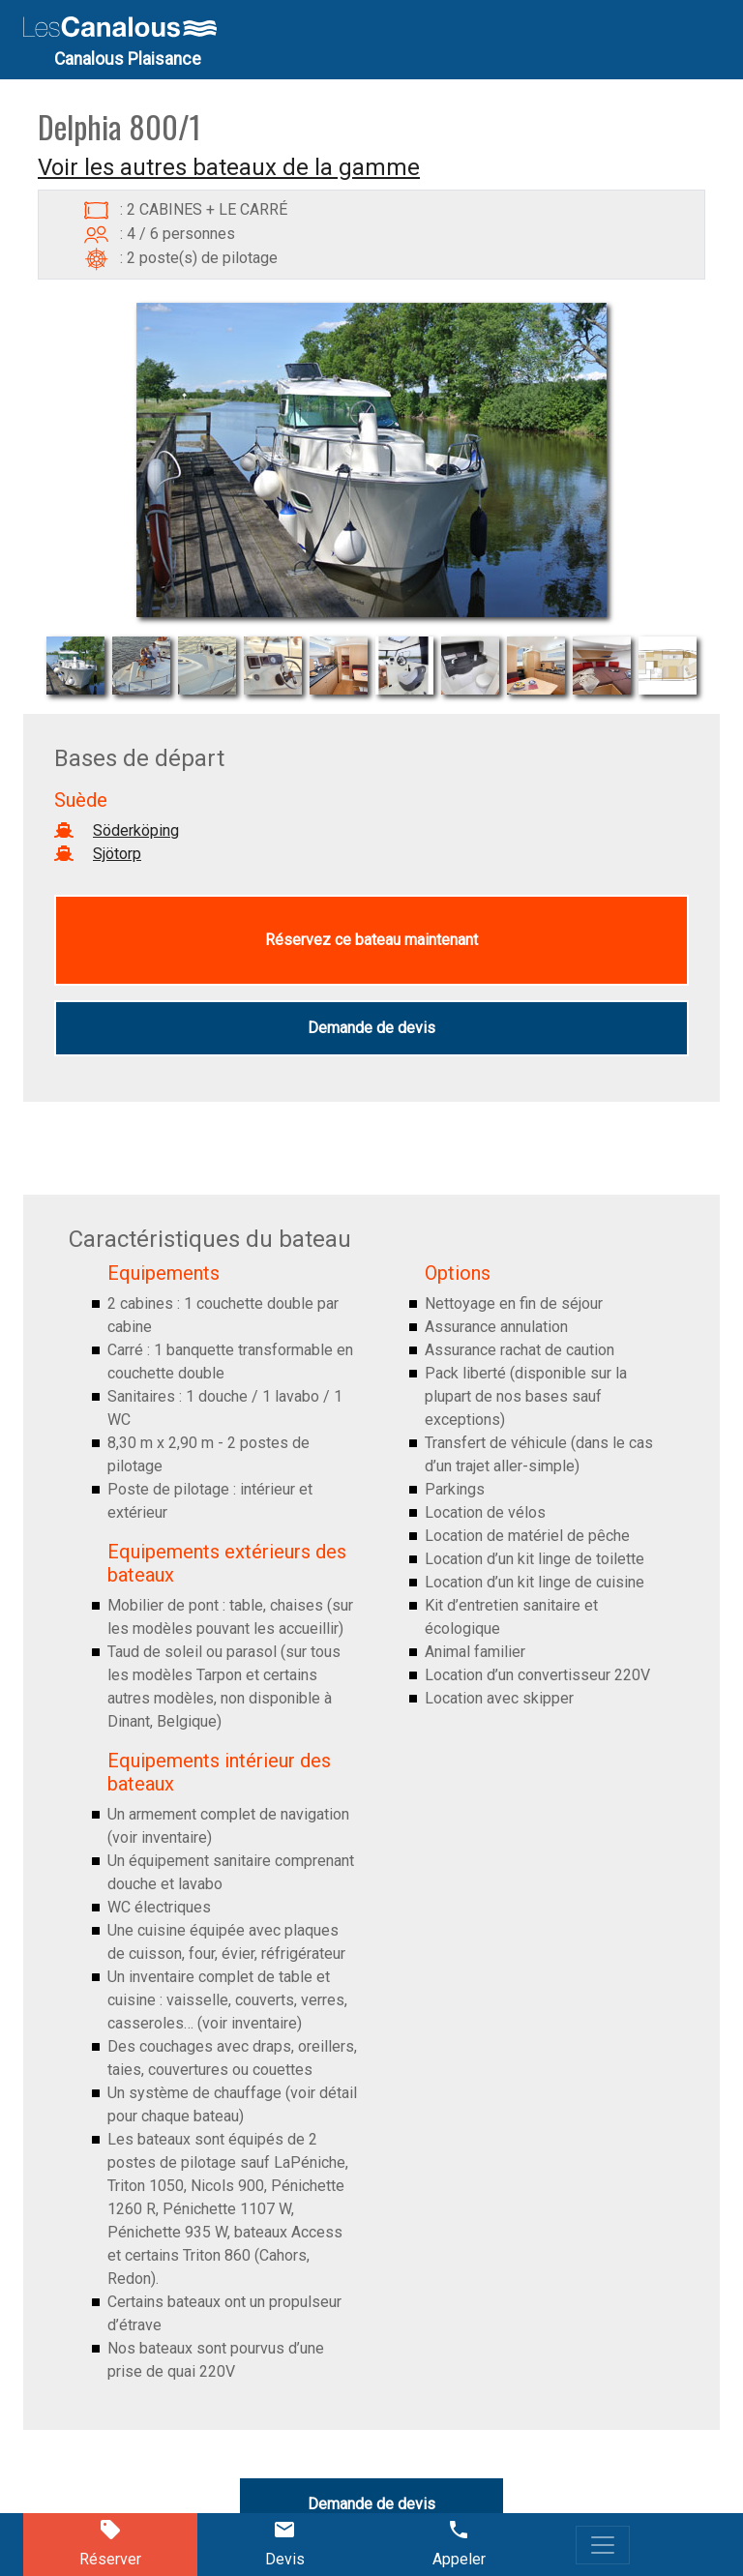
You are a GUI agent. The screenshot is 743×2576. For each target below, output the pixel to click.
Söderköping (136, 830)
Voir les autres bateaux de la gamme (229, 167)
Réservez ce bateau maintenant (371, 940)
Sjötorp (117, 853)
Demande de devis (371, 1028)
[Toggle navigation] (603, 2545)
